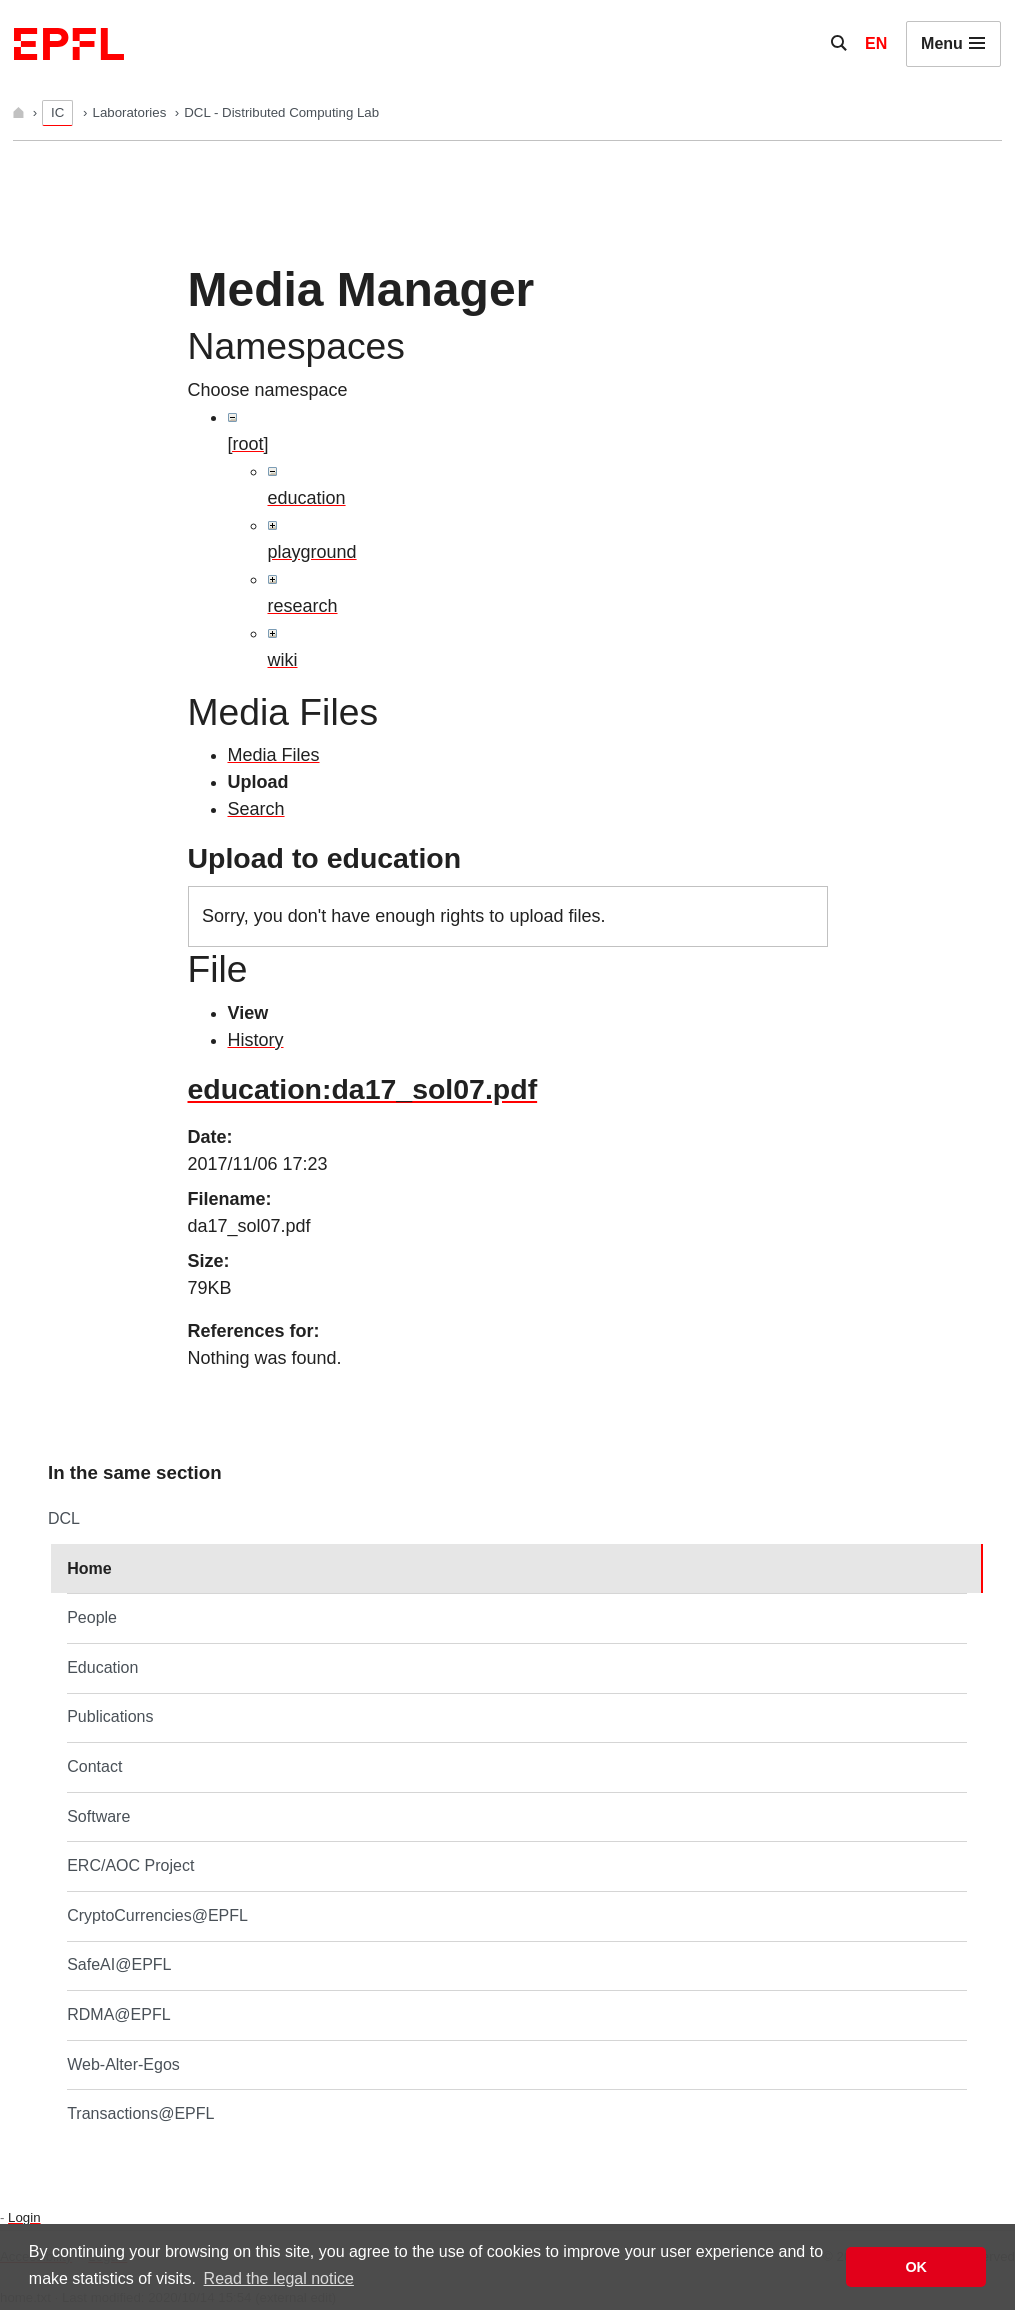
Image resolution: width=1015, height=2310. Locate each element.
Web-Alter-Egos (123, 2064)
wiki (283, 660)
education (307, 498)
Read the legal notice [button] (279, 2278)
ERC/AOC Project (130, 1865)
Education (102, 1667)
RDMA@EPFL (118, 2014)
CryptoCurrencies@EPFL (157, 1915)
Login (24, 2217)
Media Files (274, 755)
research (303, 606)
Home (89, 1568)
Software (98, 1816)
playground (312, 552)
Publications (110, 1716)
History (256, 1040)
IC (57, 112)
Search (256, 809)
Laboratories (131, 112)
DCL (64, 1518)
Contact (94, 1766)
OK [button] (916, 2267)
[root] (248, 444)
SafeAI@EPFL (119, 1964)
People (92, 1617)
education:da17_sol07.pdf (363, 1089)
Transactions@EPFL (140, 2113)
